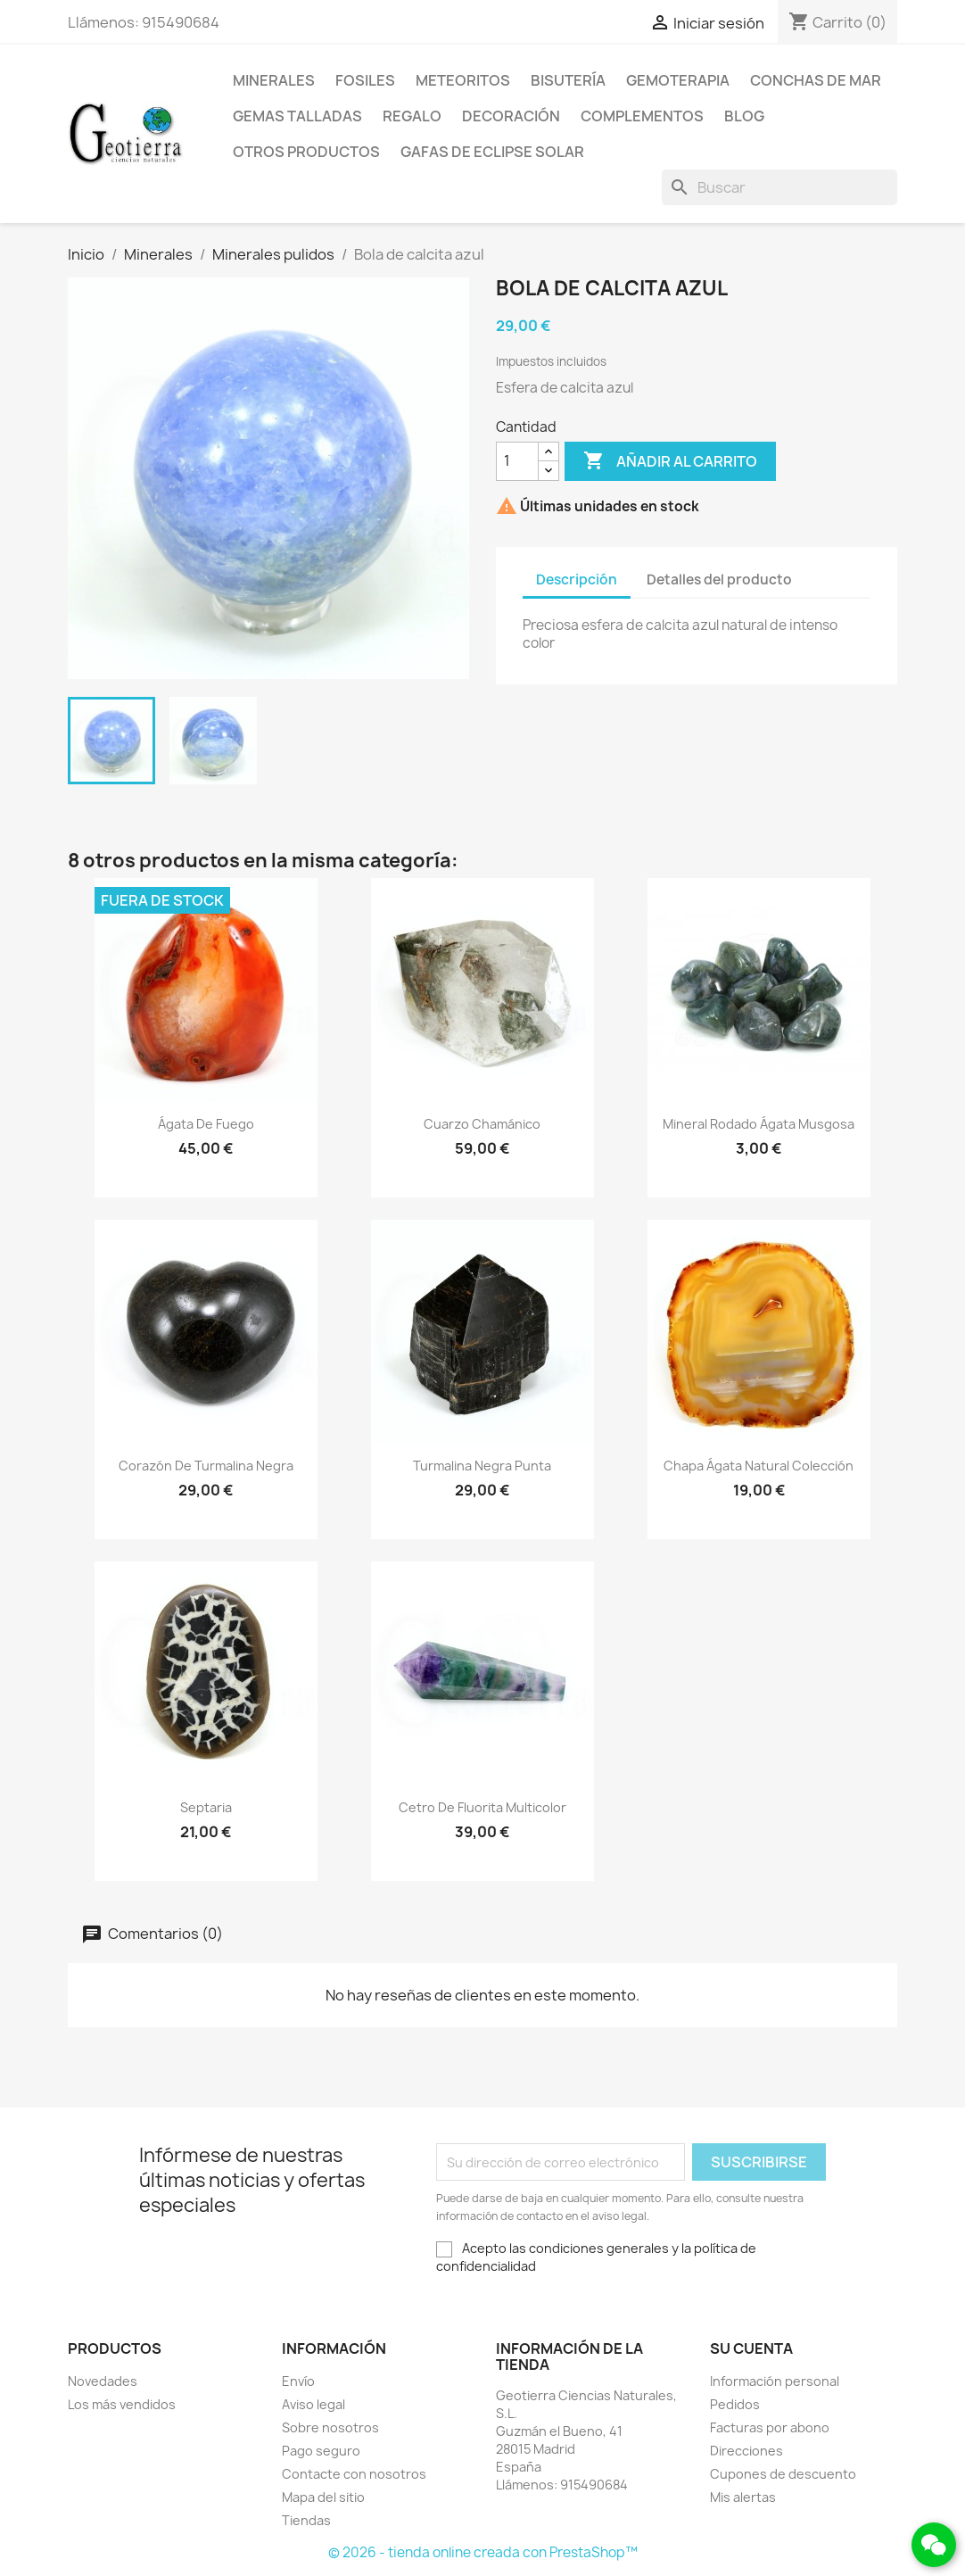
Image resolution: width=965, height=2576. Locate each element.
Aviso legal (313, 2404)
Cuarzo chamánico (482, 1123)
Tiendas (306, 2520)
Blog (744, 116)
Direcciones (746, 2450)
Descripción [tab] (576, 579)
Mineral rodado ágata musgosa (758, 1123)
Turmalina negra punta (482, 1465)
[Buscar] (779, 187)
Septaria (206, 1807)
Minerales (274, 80)
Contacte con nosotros (354, 2473)
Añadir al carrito (670, 461)
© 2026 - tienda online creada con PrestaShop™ (483, 2552)
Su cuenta (751, 2348)
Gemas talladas (297, 116)
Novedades (102, 2381)
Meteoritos (463, 80)
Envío (298, 2381)
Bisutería (568, 80)
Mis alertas (743, 2497)
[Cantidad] (517, 461)
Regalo (412, 116)
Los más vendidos (122, 2404)
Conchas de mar (815, 80)
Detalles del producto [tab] (719, 579)
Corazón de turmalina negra (206, 1465)
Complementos (642, 116)
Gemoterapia (678, 80)
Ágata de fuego (206, 1123)
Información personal (774, 2381)
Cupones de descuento (783, 2473)
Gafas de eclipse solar (492, 152)
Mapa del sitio (323, 2497)
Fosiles (365, 80)
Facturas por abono (769, 2427)
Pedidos (735, 2404)
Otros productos (306, 152)
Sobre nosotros (330, 2427)
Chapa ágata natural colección (759, 1465)
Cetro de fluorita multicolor (482, 1807)
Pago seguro (321, 2450)
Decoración (511, 116)
